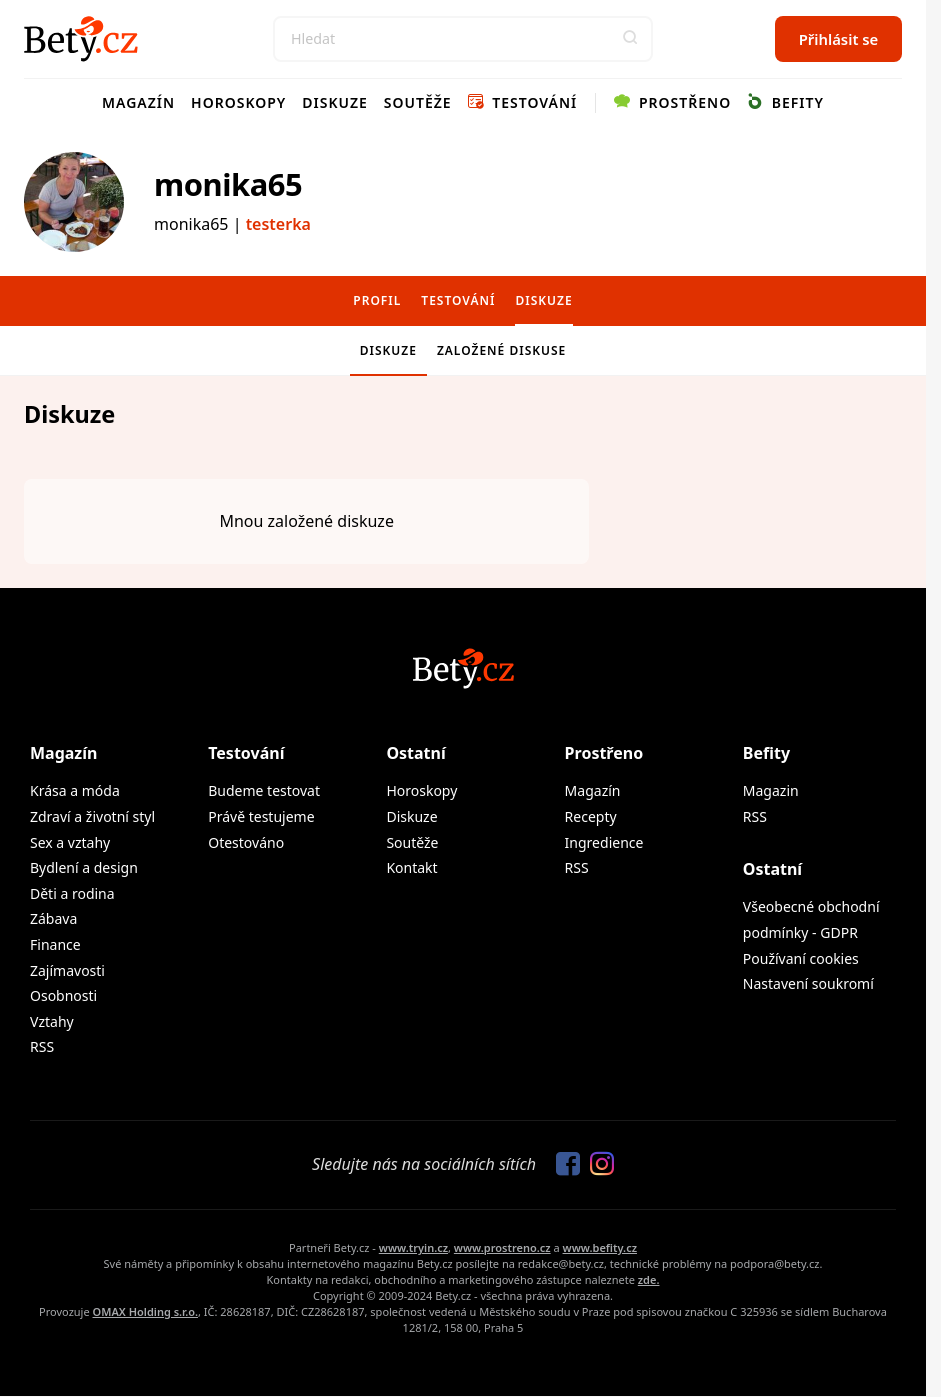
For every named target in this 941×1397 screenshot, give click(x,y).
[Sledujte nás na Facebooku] (563, 1165)
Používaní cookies (801, 958)
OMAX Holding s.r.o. (145, 1311)
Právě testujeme (261, 816)
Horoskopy (238, 102)
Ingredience (604, 842)
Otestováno (246, 842)
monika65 (228, 184)
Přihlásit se (839, 39)
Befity (785, 102)
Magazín (138, 102)
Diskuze (335, 102)
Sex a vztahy (70, 842)
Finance (55, 944)
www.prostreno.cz (502, 1247)
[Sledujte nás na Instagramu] (597, 1165)
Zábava (53, 918)
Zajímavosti (67, 970)
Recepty (591, 816)
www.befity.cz (600, 1247)
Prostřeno (672, 102)
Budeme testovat (264, 790)
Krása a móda (75, 790)
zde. (649, 1279)
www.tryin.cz (413, 1247)
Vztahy (52, 1021)
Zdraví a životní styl (92, 816)
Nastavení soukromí (808, 983)
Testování (523, 102)
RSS (42, 1046)
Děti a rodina (72, 893)
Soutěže (418, 102)
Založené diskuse (501, 350)
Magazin (771, 790)
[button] (630, 39)
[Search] (463, 39)
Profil (377, 300)
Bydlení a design (84, 867)
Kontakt (411, 867)
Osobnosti (63, 995)
